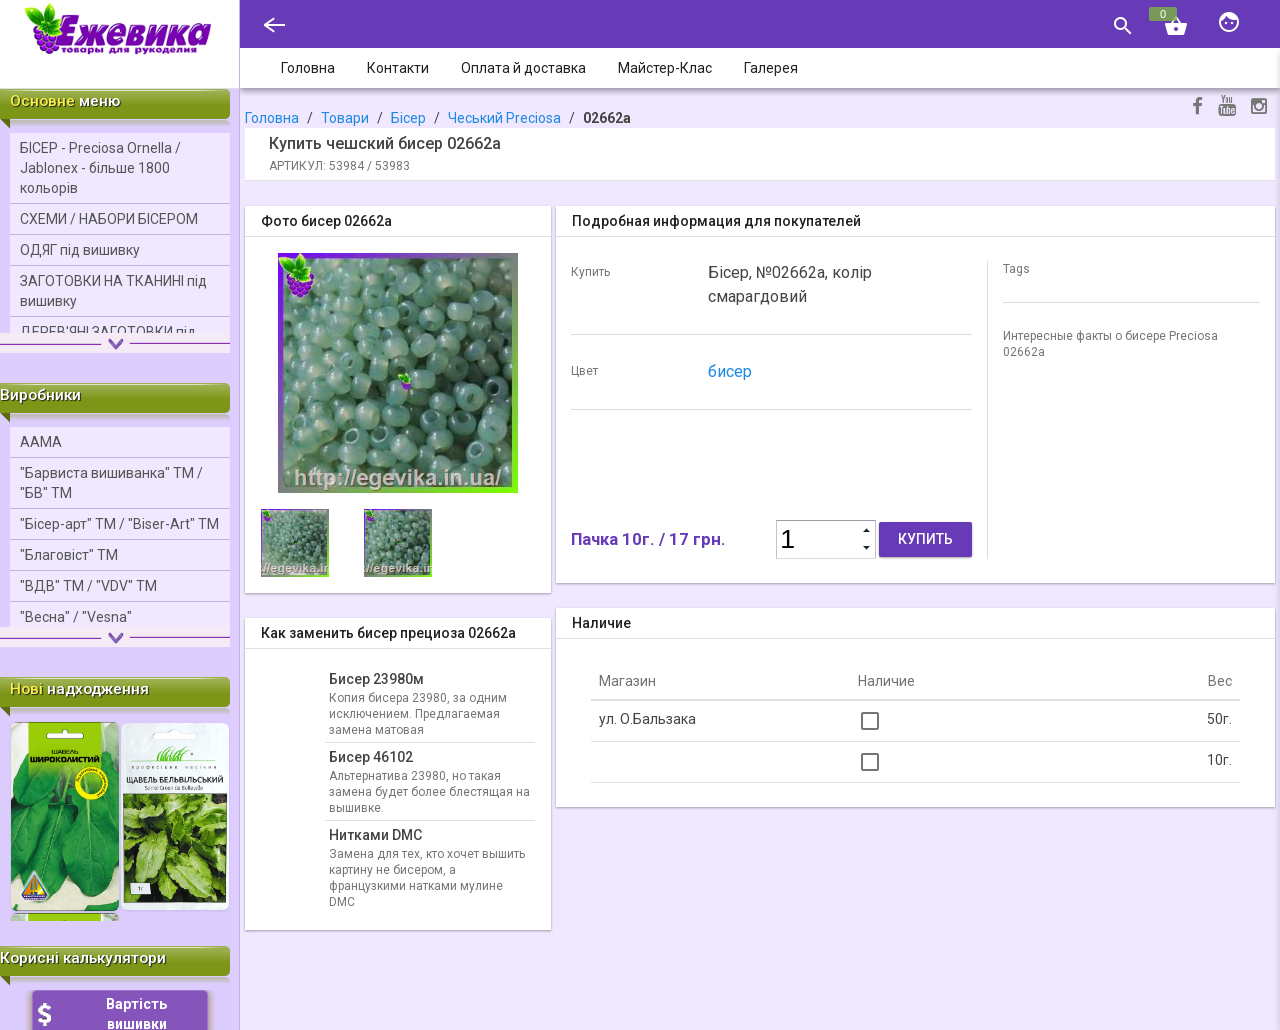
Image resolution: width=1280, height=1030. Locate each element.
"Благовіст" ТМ (69, 555)
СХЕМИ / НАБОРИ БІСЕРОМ (109, 219)
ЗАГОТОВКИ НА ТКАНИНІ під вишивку (113, 291)
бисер (730, 371)
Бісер (408, 118)
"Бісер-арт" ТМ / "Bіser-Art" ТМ (119, 524)
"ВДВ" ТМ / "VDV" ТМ (88, 586)
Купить (925, 539)
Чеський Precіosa (504, 118)
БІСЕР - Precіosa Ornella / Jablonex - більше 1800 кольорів (100, 168)
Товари (345, 118)
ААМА (41, 442)
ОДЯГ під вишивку (80, 250)
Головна (272, 118)
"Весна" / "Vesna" (76, 617)
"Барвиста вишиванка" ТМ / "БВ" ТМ (111, 483)
